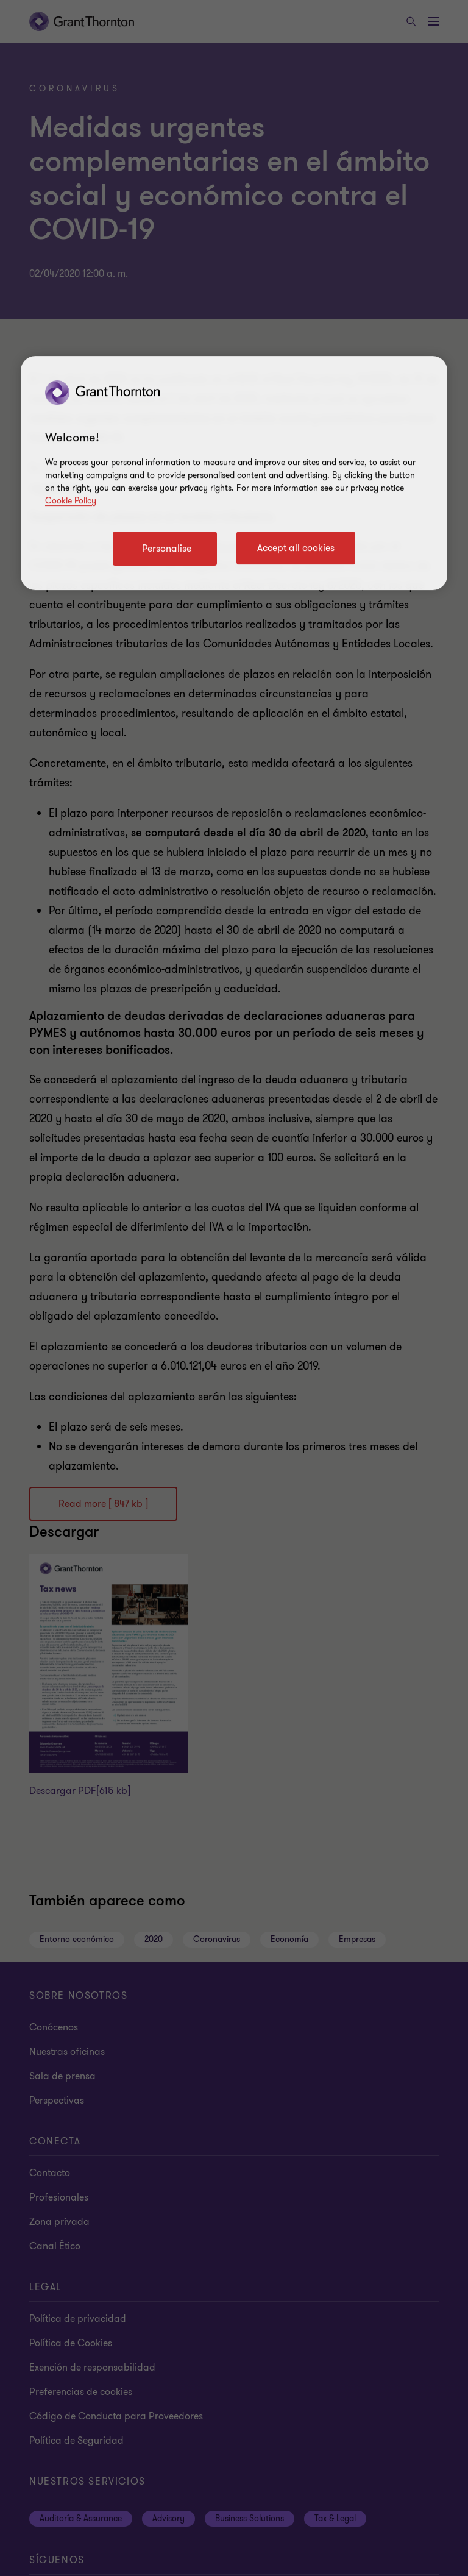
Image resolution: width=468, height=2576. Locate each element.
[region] (234, 473)
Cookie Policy (70, 501)
